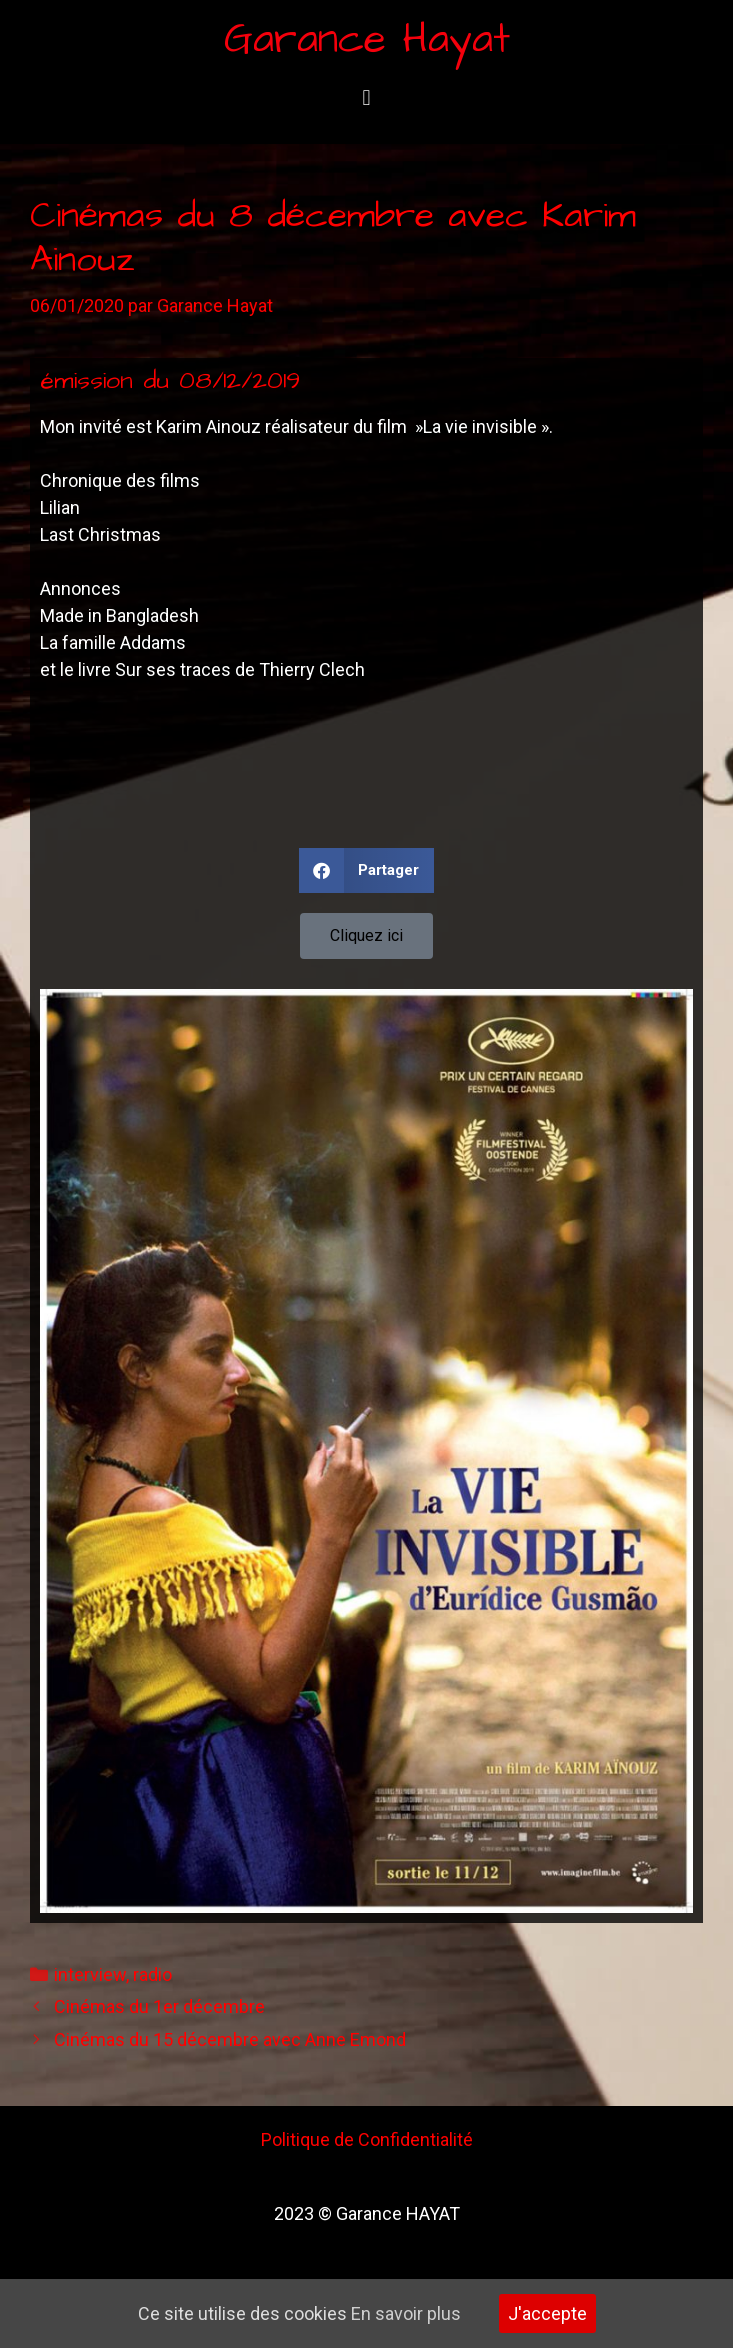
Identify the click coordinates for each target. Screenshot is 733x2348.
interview (90, 1974)
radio (152, 1974)
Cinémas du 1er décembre (159, 2006)
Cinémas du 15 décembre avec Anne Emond (230, 2039)
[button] (366, 97)
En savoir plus (406, 2313)
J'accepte (547, 2313)
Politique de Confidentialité (367, 2139)
